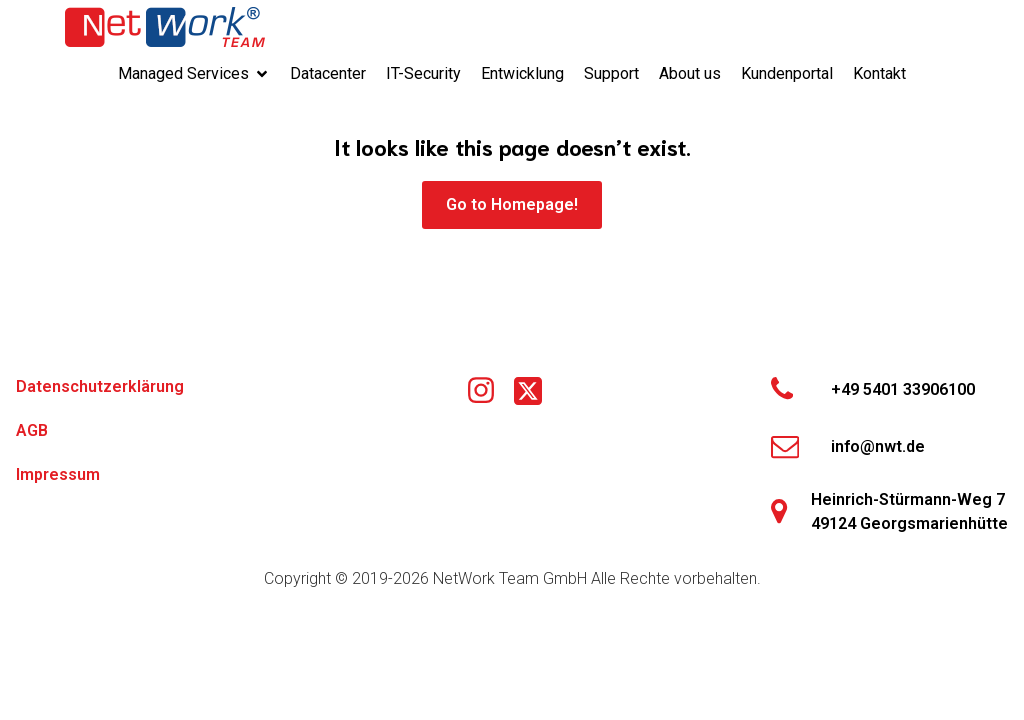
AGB (32, 430)
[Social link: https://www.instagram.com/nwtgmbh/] (488, 391)
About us (690, 73)
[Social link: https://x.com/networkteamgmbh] (535, 391)
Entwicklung (522, 73)
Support (611, 73)
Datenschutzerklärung (100, 386)
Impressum (58, 474)
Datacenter (328, 73)
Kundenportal (787, 73)
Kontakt (879, 73)
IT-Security (423, 73)
